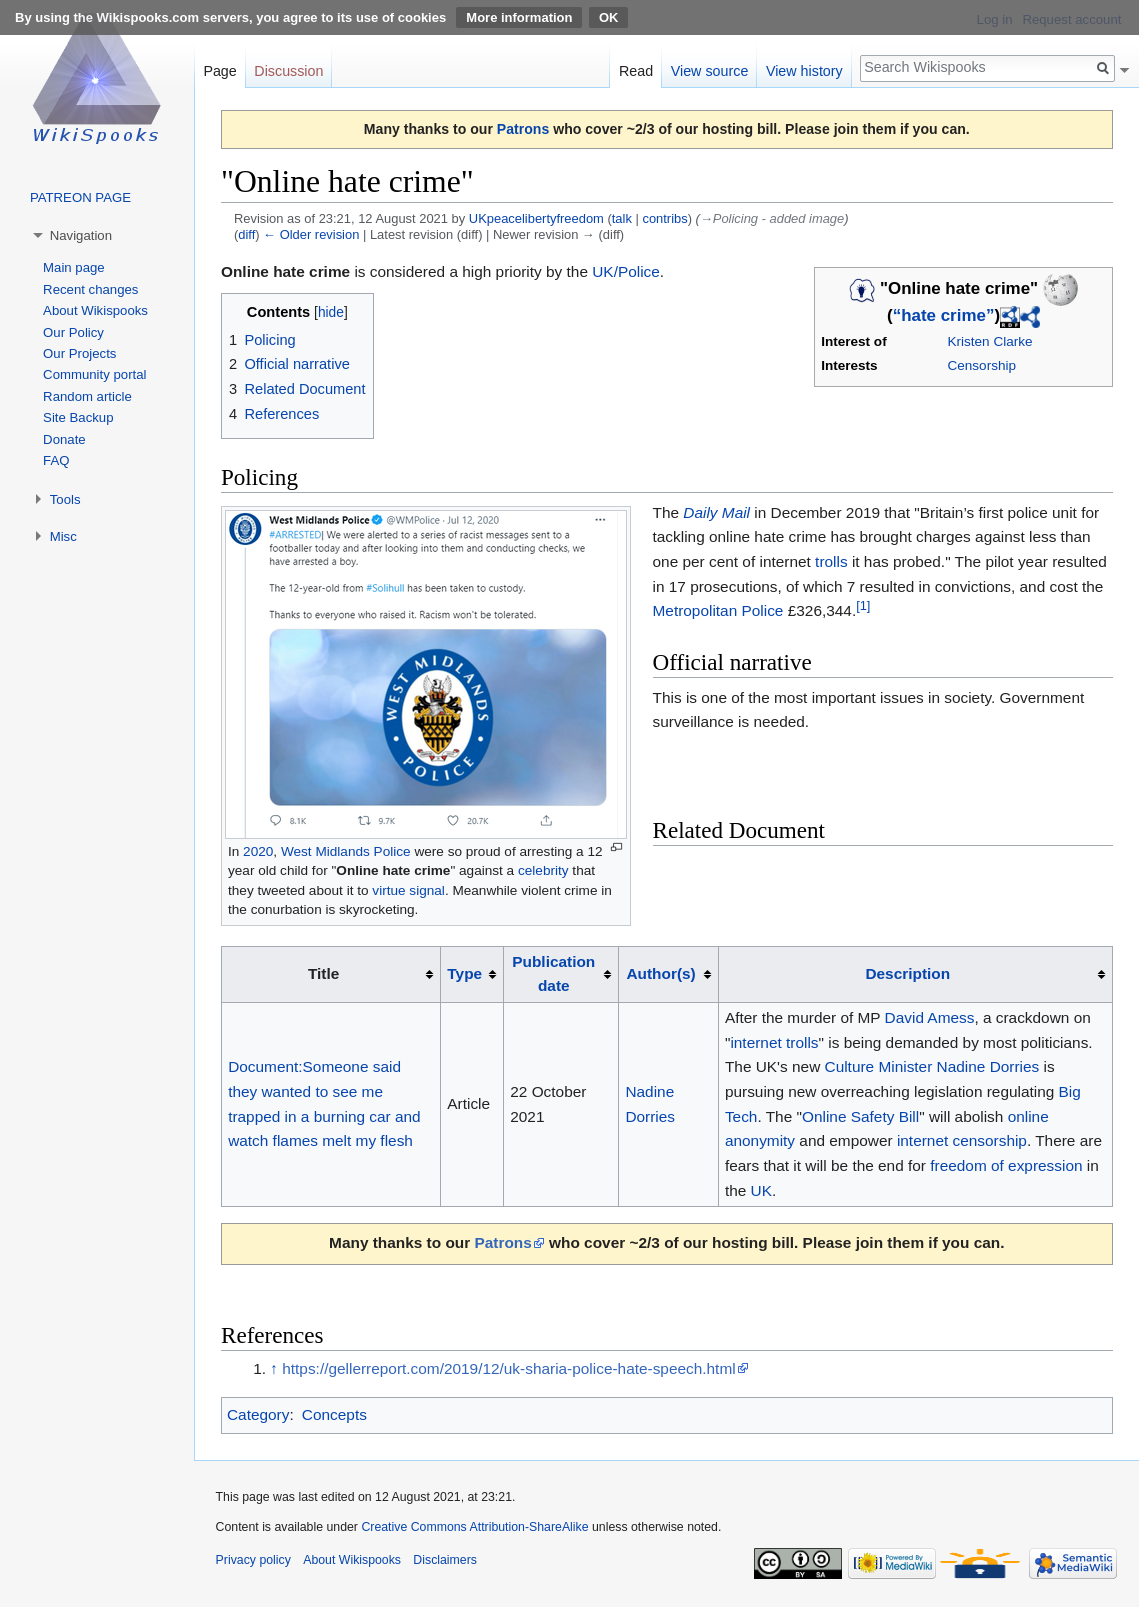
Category (258, 1414)
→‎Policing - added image (772, 218)
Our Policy (73, 332)
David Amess (930, 1017)
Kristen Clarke (989, 341)
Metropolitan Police (718, 610)
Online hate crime (393, 870)
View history (804, 71)
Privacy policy (253, 1560)
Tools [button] (65, 499)
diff (246, 234)
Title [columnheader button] (323, 973)
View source (710, 71)
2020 (258, 851)
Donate (64, 439)
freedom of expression (1006, 1165)
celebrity (543, 870)
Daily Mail (716, 512)
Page (219, 71)
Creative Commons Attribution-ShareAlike (474, 1527)
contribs (664, 218)
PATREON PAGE (80, 197)
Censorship (981, 365)
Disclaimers (445, 1560)
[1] (863, 605)
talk (622, 218)
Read (636, 71)
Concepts (334, 1414)
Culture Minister (879, 1066)
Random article (87, 396)
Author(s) (660, 973)
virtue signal (408, 890)
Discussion (288, 71)
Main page (74, 267)
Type (464, 973)
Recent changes (90, 289)
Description (907, 973)
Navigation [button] (81, 235)
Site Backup (78, 417)
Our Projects (79, 353)
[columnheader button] (472, 974)
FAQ (56, 460)
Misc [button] (63, 536)
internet (755, 1042)
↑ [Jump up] (274, 1368)
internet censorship (962, 1140)
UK (761, 1190)
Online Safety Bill (860, 1116)
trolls (831, 561)
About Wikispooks (95, 310)
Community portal (94, 374)
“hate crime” (944, 315)
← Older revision (311, 234)
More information (519, 17)
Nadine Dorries (988, 1066)
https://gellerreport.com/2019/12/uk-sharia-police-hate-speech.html (508, 1368)
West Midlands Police (346, 851)
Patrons (523, 129)
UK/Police (626, 271)
